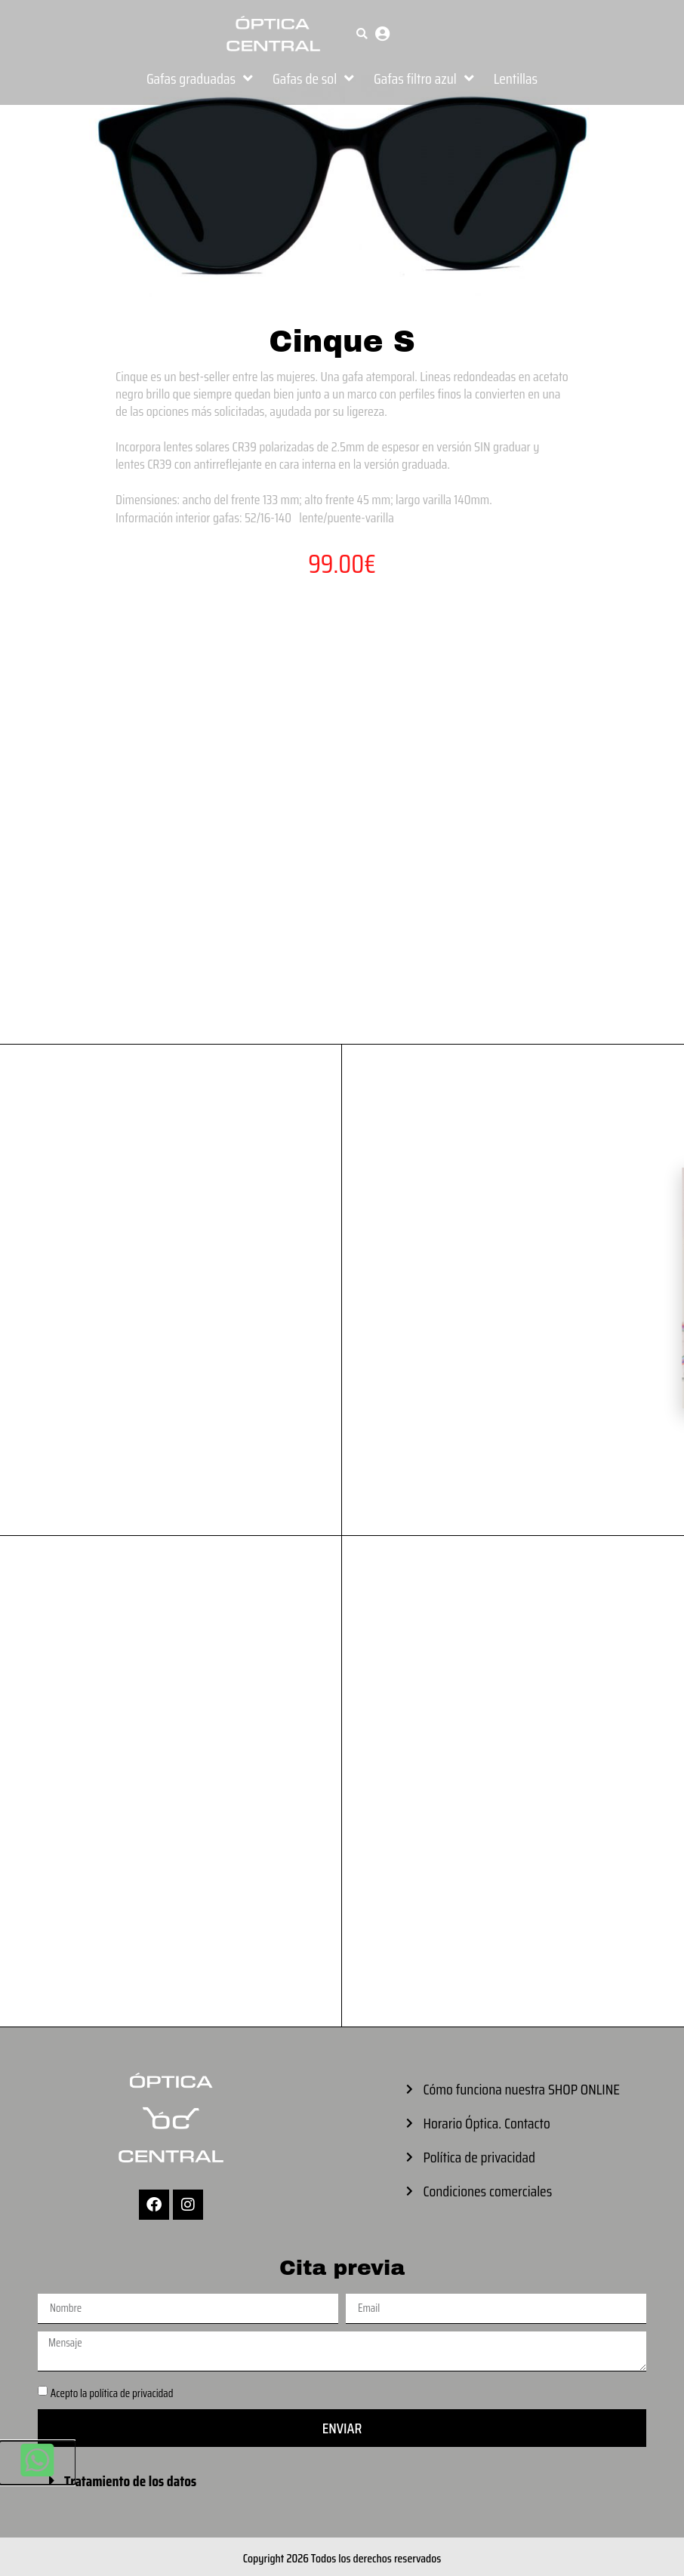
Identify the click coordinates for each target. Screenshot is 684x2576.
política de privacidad (131, 2393)
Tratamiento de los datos (130, 2481)
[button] (362, 33)
